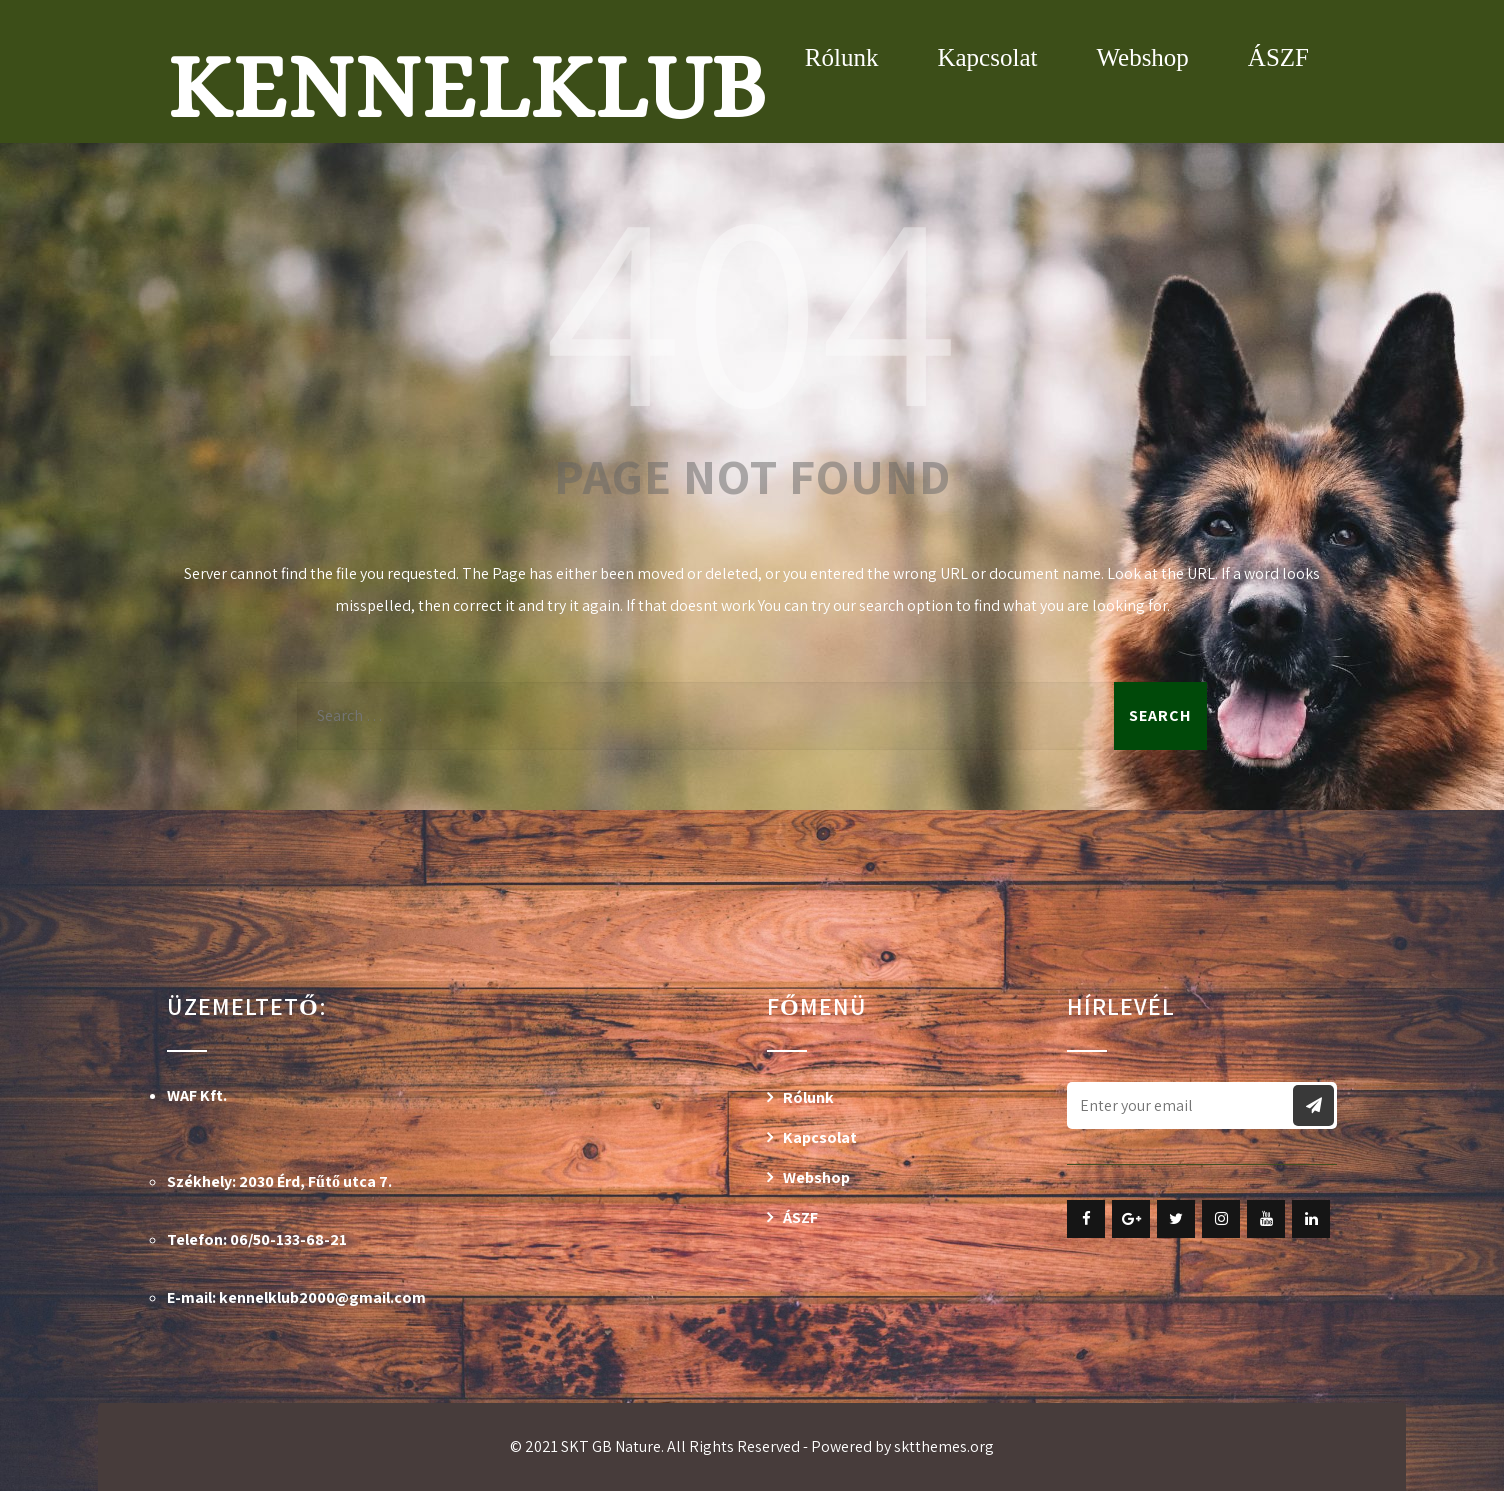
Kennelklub (466, 86)
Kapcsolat (987, 57)
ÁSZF (1278, 57)
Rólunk (842, 57)
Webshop (1142, 57)
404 (752, 303)
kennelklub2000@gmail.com (322, 1297)
